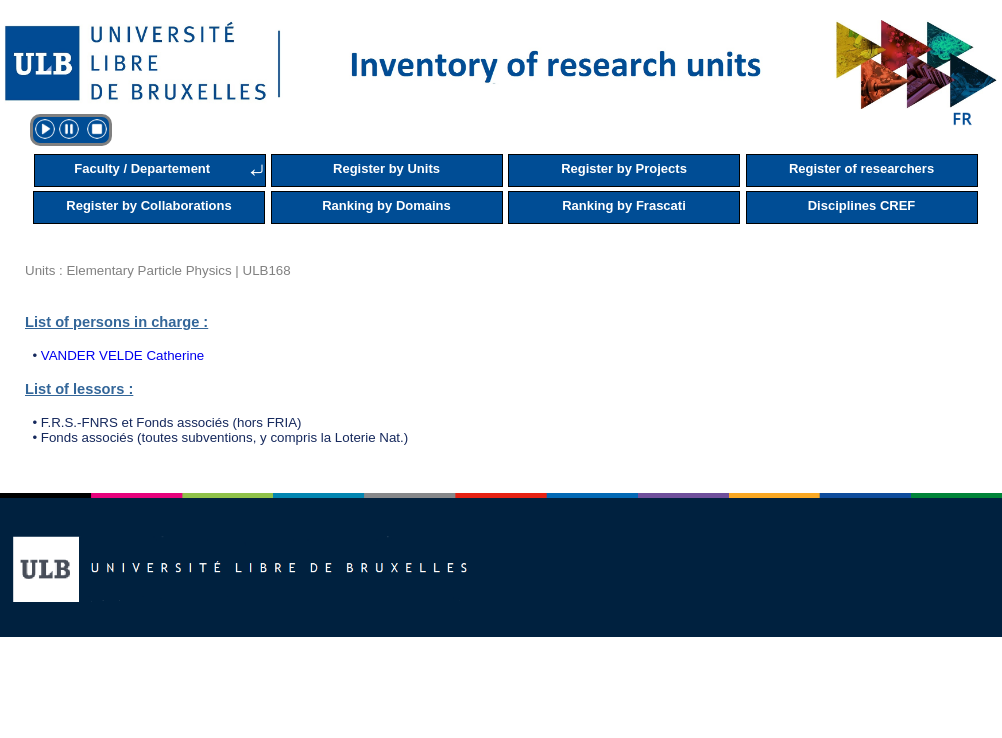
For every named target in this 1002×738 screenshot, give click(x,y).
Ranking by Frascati (624, 205)
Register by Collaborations (148, 205)
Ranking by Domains (386, 205)
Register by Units (386, 168)
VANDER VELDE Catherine (122, 355)
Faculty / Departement (142, 168)
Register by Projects (624, 168)
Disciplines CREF (862, 205)
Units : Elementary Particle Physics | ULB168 (158, 270)
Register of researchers (861, 168)
